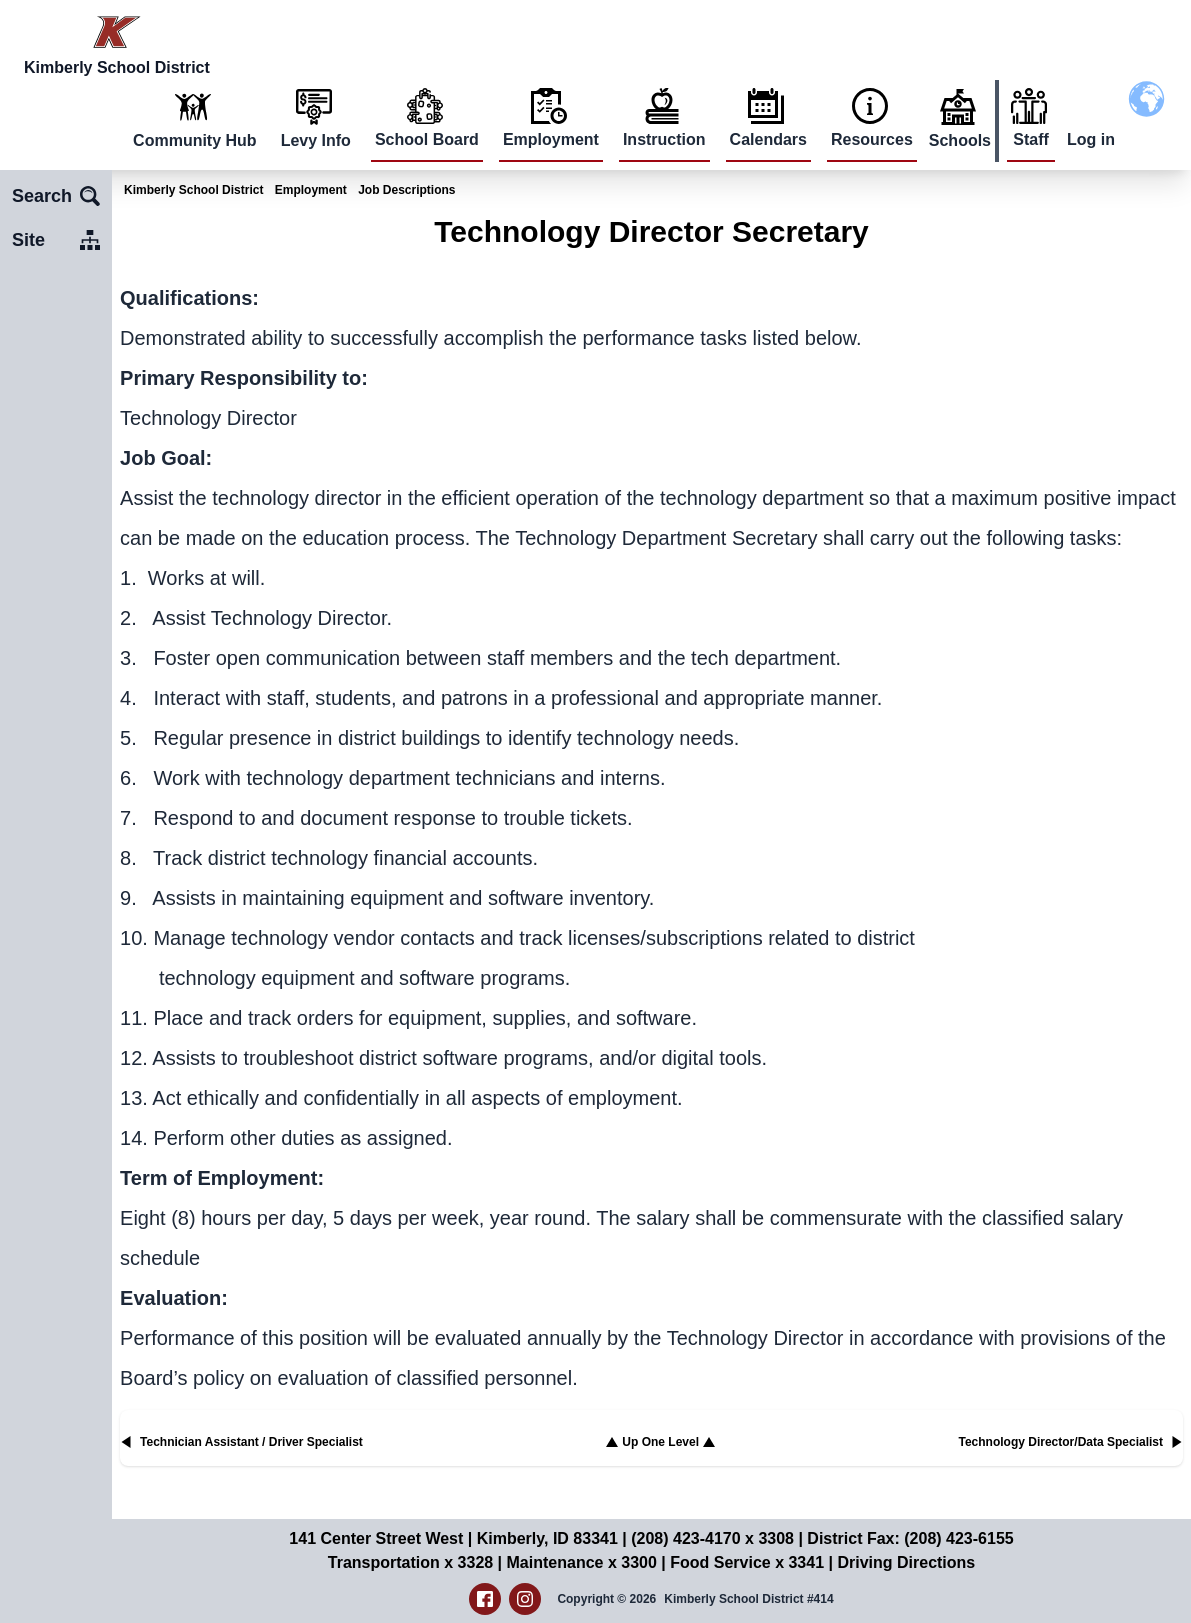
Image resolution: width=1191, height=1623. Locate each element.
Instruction (664, 139)
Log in (1091, 139)
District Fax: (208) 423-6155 (910, 1538)
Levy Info (316, 140)
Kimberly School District (193, 190)
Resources (872, 139)
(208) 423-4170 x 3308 (712, 1538)
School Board (427, 139)
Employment (551, 139)
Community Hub (195, 140)
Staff (1031, 139)
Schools (960, 140)
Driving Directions (906, 1562)
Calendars (768, 139)
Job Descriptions (406, 190)
